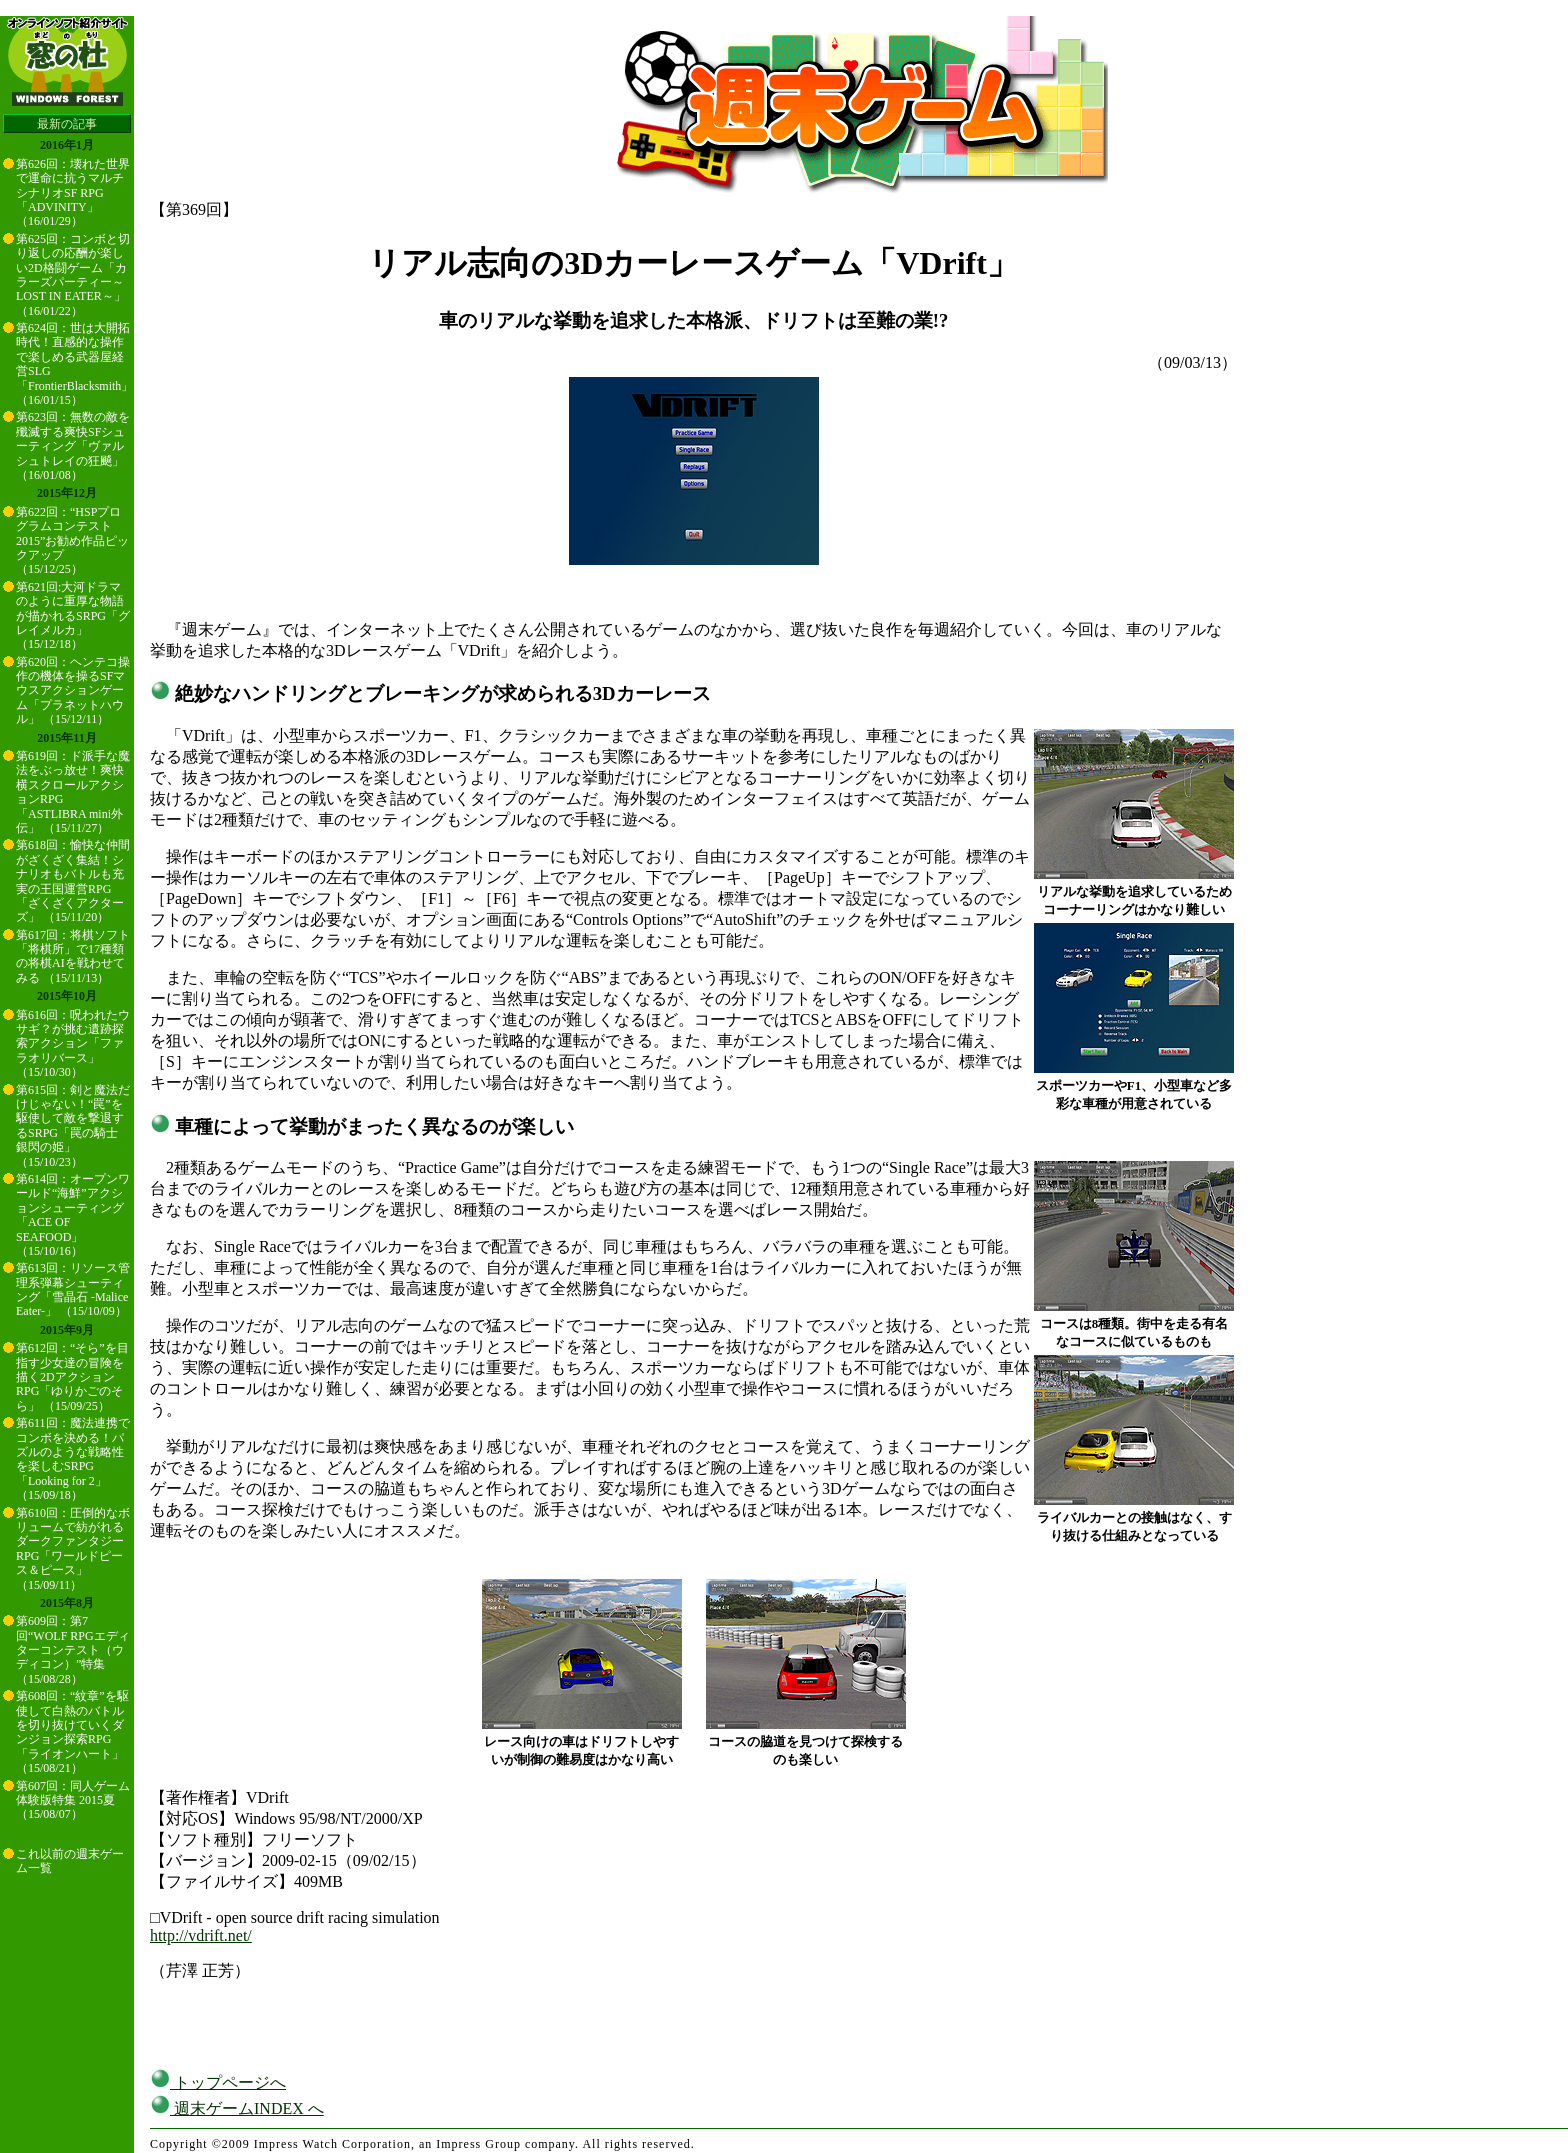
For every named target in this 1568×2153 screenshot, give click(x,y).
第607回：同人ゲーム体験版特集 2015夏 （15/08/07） (73, 1800)
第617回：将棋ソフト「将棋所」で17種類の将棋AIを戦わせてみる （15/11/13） (73, 956)
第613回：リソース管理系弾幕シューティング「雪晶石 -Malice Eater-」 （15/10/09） (73, 1289)
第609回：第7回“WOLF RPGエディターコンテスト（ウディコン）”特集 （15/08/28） (73, 1650)
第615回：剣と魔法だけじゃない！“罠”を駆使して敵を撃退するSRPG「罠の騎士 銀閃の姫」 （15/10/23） (73, 1126)
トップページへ (218, 2082)
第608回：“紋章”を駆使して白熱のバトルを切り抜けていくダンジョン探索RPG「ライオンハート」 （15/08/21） (72, 1732)
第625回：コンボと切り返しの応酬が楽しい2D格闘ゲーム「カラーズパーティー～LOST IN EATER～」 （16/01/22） (73, 275)
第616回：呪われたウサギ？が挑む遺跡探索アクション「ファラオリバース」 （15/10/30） (73, 1044)
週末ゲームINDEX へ (237, 2108)
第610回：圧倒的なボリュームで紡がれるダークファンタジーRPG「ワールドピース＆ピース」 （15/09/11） (73, 1549)
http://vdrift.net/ (201, 1935)
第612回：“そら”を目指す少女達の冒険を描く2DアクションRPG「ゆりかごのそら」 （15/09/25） (72, 1377)
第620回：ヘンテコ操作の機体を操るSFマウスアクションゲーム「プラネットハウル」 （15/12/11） (73, 691)
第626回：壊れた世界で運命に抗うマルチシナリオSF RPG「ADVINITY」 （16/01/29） (73, 193)
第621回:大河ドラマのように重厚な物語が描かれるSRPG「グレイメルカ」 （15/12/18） (73, 616)
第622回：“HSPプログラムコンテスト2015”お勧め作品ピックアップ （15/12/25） (72, 541)
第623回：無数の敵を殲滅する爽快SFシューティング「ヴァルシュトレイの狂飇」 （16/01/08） (73, 446)
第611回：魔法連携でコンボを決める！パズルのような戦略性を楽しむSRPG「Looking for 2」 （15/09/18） (73, 1459)
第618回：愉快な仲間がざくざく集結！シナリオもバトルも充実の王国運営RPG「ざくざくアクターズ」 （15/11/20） (73, 881)
